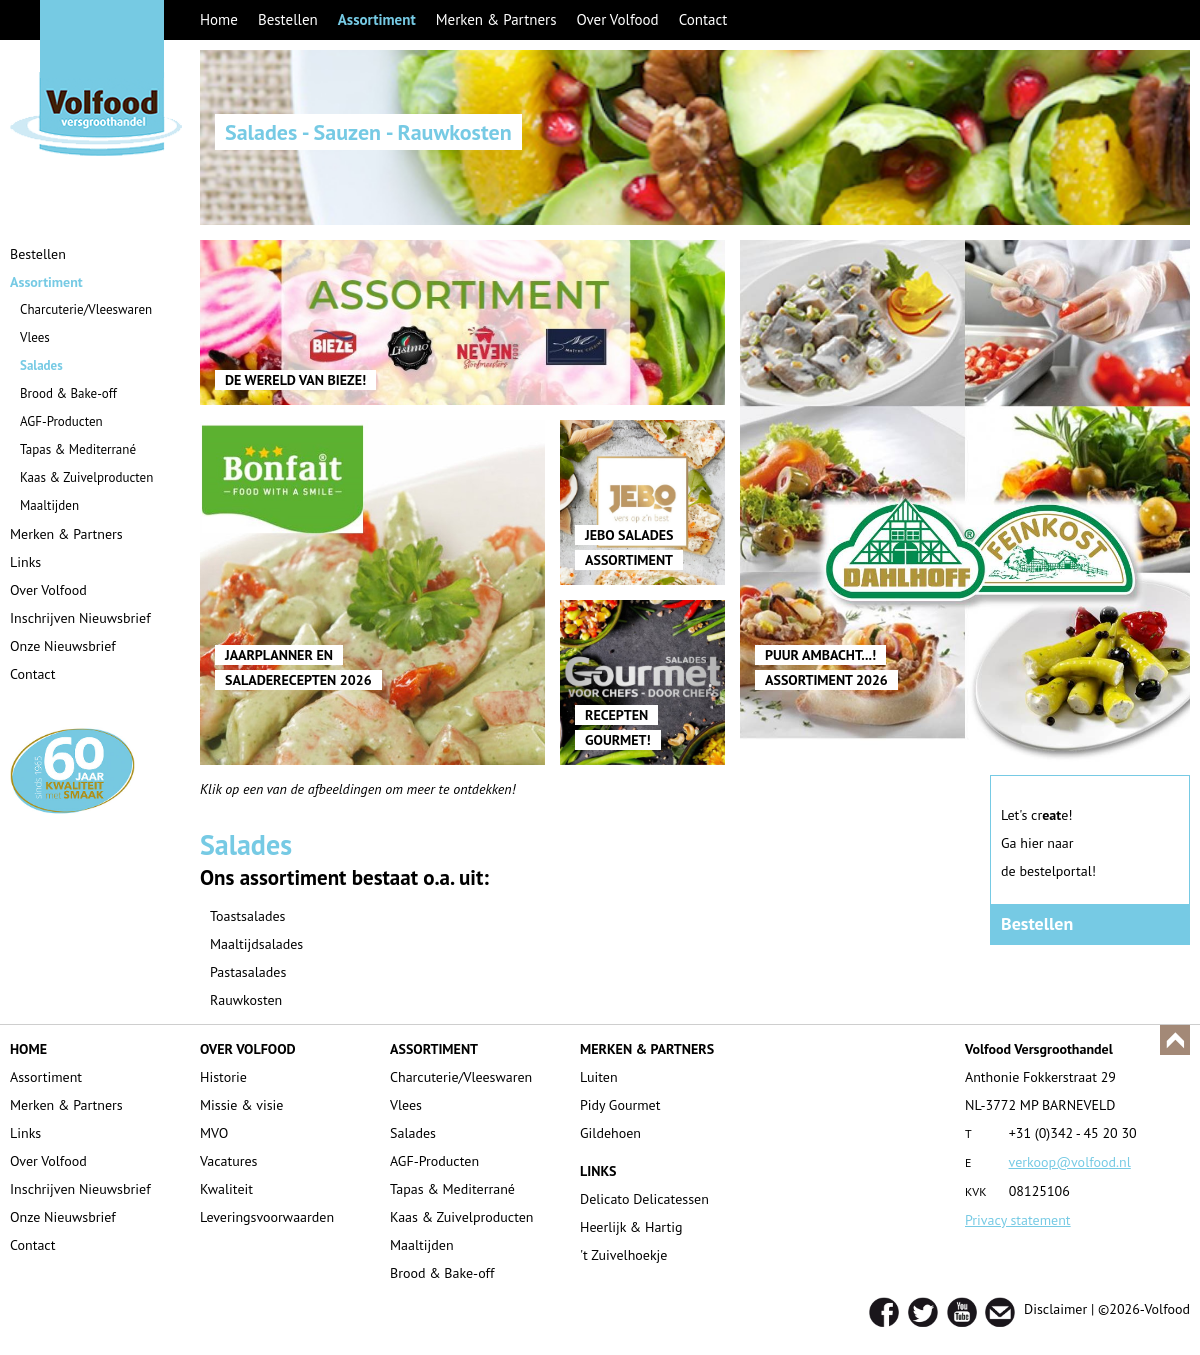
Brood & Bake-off (68, 393)
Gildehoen (610, 1133)
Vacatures (229, 1161)
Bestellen (288, 19)
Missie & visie (241, 1105)
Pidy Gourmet (620, 1105)
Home (219, 19)
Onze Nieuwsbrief (63, 646)
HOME (28, 1049)
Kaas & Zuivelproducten (86, 477)
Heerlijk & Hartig (631, 1227)
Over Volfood (617, 19)
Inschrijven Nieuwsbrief (80, 618)
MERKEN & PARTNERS (647, 1049)
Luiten (599, 1077)
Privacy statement (1018, 1220)
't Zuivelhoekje (623, 1255)
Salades (41, 365)
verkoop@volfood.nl (1070, 1162)
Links (25, 562)
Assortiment (377, 19)
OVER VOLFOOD (248, 1049)
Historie (223, 1077)
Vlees (35, 337)
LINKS (598, 1171)
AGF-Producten (61, 421)
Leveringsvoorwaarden (267, 1217)
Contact (703, 19)
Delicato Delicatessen (644, 1199)
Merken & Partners (496, 19)
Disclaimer (1055, 1309)
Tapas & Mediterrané (78, 449)
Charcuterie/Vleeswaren (86, 309)
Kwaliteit (226, 1189)
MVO (214, 1133)
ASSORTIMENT (434, 1049)
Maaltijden (49, 505)
